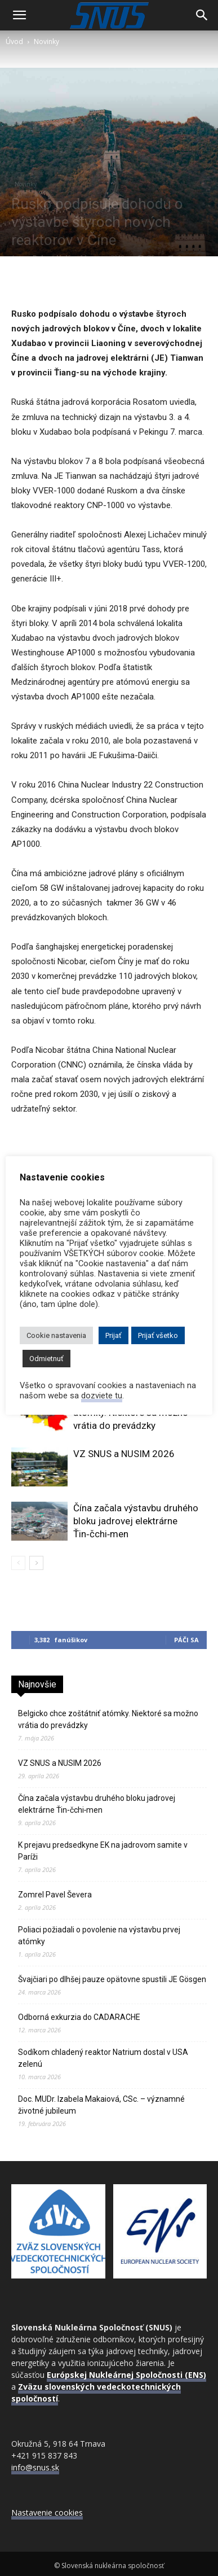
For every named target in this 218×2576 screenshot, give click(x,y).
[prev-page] (18, 1563)
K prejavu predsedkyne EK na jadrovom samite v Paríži (103, 1850)
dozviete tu (101, 1395)
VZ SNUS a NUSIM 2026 (124, 1453)
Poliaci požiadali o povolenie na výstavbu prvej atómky (99, 1935)
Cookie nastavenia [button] (56, 1335)
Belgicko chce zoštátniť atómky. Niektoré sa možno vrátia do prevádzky (108, 1719)
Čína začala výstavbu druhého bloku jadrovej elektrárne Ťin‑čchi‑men (135, 1521)
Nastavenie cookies (47, 2512)
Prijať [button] (113, 1335)
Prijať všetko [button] (158, 1335)
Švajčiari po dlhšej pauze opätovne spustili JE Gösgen (112, 1979)
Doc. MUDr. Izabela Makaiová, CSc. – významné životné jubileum (101, 2104)
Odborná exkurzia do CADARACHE (79, 2017)
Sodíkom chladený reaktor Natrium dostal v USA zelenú (103, 2058)
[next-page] (36, 1563)
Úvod (14, 41)
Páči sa (186, 1639)
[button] (19, 15)
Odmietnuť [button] (46, 1358)
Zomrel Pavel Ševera (55, 1894)
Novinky (46, 41)
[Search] (202, 15)
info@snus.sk (35, 2467)
